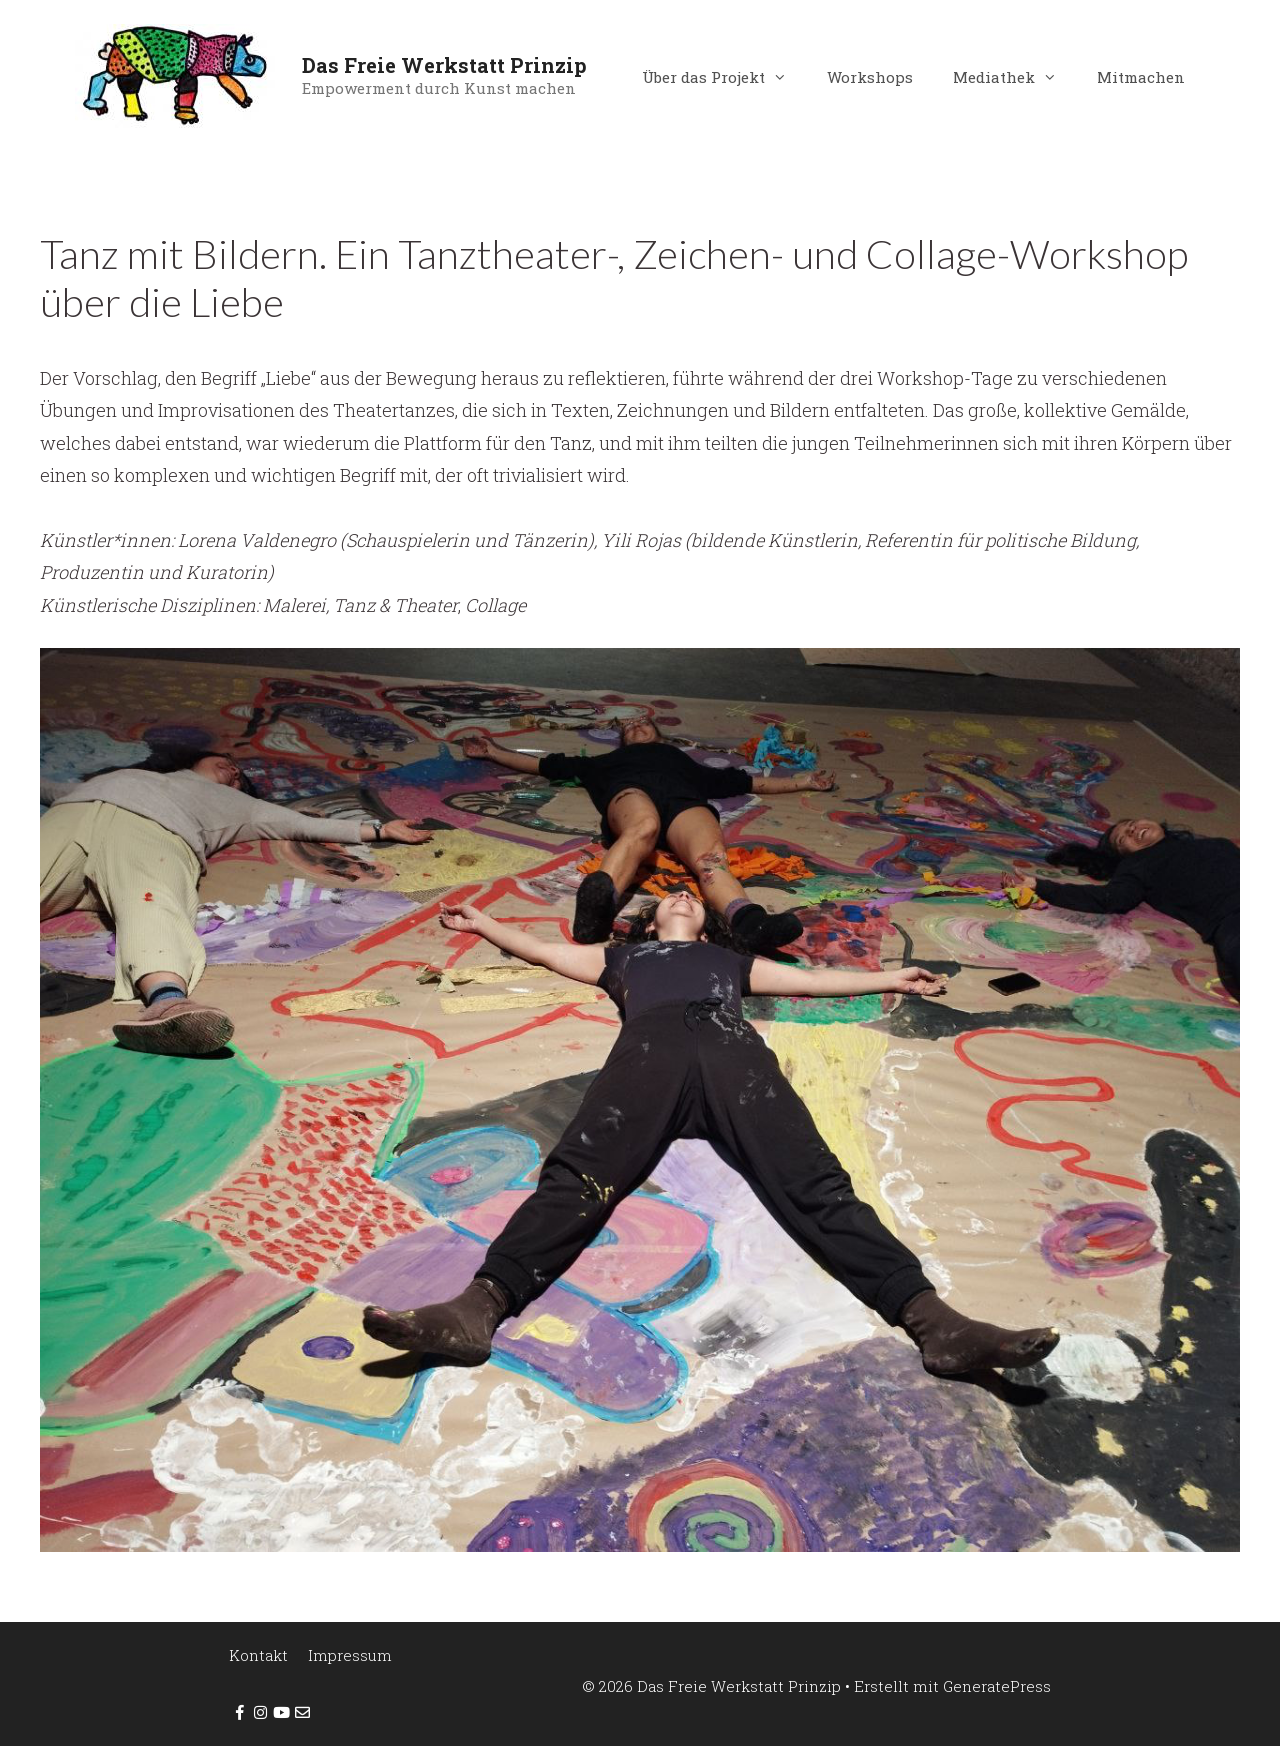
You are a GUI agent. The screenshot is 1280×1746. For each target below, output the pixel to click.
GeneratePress (997, 1686)
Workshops (870, 77)
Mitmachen (1141, 77)
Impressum (350, 1655)
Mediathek (1015, 77)
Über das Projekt (724, 77)
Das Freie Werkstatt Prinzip (444, 65)
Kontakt (258, 1655)
